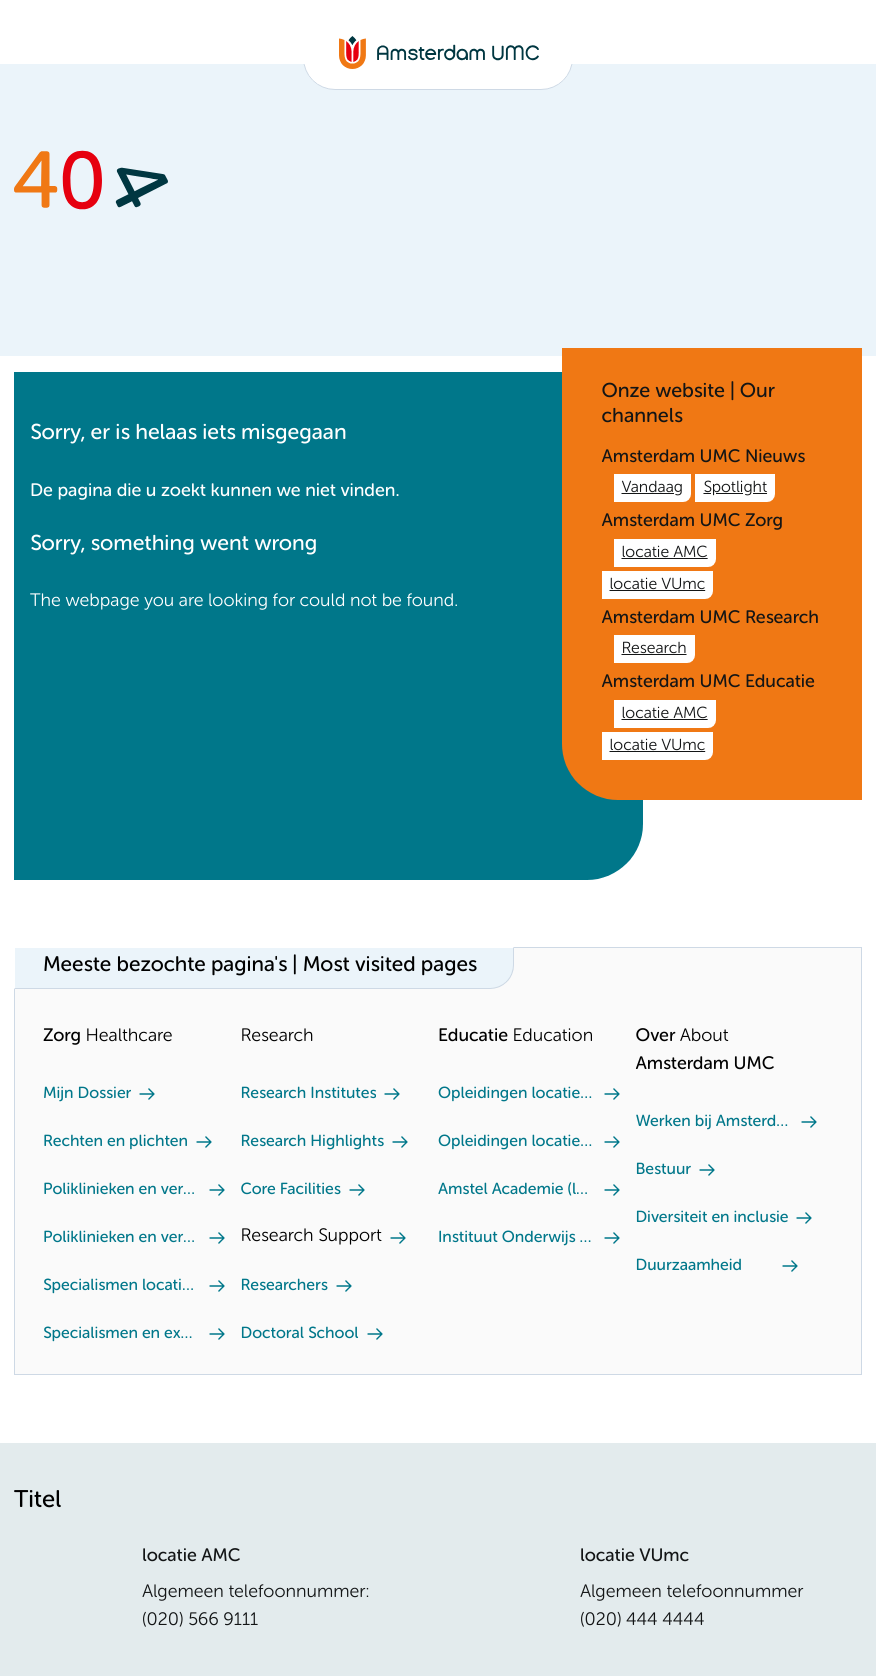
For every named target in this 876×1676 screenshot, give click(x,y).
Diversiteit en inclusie (712, 1218)
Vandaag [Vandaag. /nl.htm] (652, 488)
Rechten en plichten (115, 1142)
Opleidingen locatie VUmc (517, 1094)
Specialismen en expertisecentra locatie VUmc (122, 1334)
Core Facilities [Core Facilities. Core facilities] (291, 1190)
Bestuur (664, 1170)
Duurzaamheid (689, 1266)
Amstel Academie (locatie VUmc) (517, 1190)
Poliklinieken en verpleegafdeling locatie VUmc (122, 1238)
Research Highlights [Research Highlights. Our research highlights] (312, 1142)
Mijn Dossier (87, 1094)
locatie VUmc (658, 585)
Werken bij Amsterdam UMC (715, 1122)
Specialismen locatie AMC (122, 1286)
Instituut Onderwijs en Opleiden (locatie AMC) (517, 1238)
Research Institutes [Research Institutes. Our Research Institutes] (309, 1094)
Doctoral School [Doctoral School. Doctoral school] (300, 1334)
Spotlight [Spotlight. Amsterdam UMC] (735, 488)
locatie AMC (665, 553)
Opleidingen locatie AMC (517, 1142)
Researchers (284, 1286)
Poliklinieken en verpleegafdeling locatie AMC (122, 1190)
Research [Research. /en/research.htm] (654, 649)
